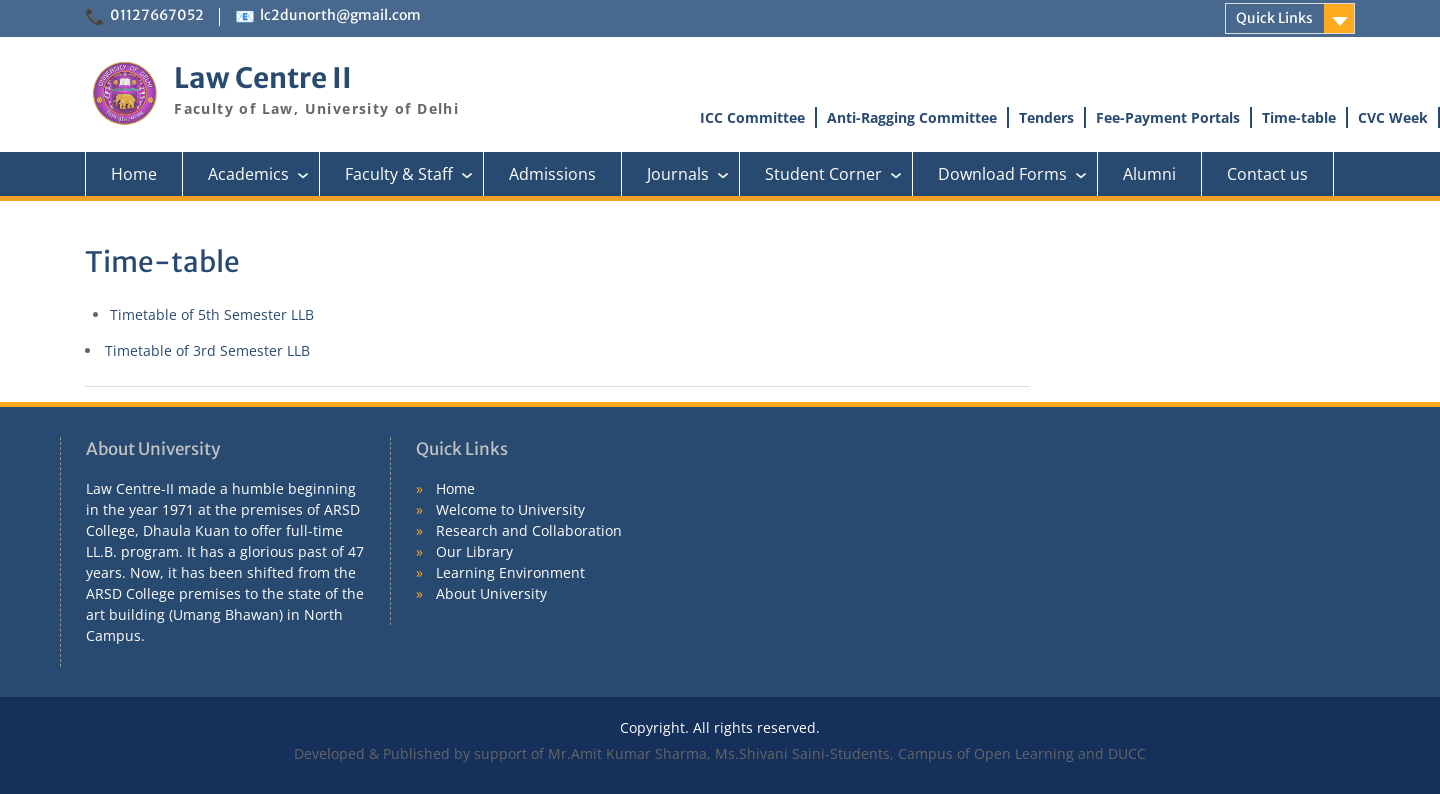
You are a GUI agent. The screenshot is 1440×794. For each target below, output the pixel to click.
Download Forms (1018, 174)
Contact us (1267, 174)
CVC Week (1393, 117)
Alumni (1149, 174)
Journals (693, 174)
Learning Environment (510, 572)
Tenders (1046, 117)
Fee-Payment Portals (1168, 117)
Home (134, 174)
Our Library (474, 551)
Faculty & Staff (414, 174)
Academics (264, 174)
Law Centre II (263, 78)
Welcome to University (510, 509)
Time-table (1299, 117)
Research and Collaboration (529, 530)
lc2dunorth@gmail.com (340, 15)
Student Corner (839, 174)
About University (491, 593)
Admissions (552, 174)
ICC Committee (752, 117)
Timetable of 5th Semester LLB (212, 314)
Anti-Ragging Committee (912, 117)
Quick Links (1274, 18)
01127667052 (157, 15)
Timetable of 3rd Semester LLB (207, 350)
